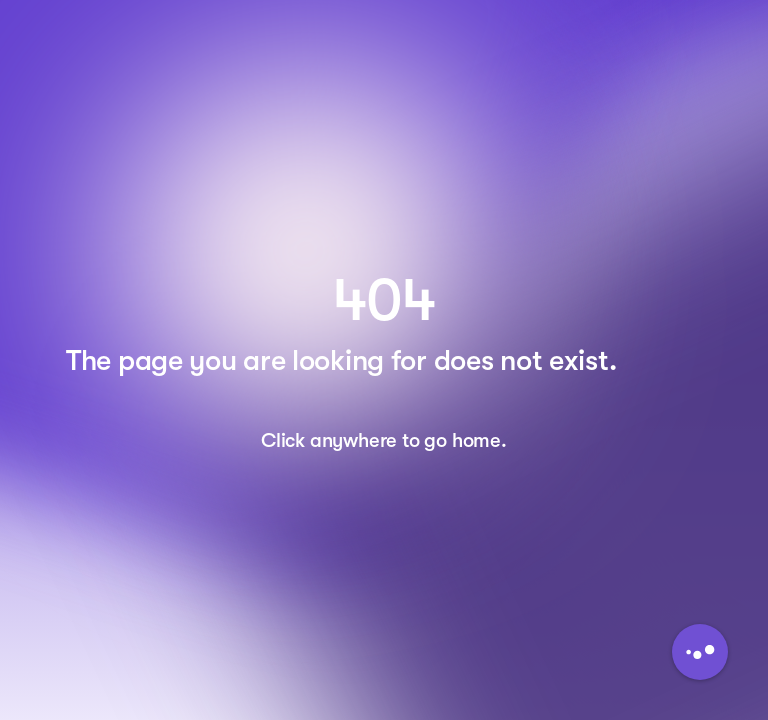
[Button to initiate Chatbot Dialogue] (700, 652)
